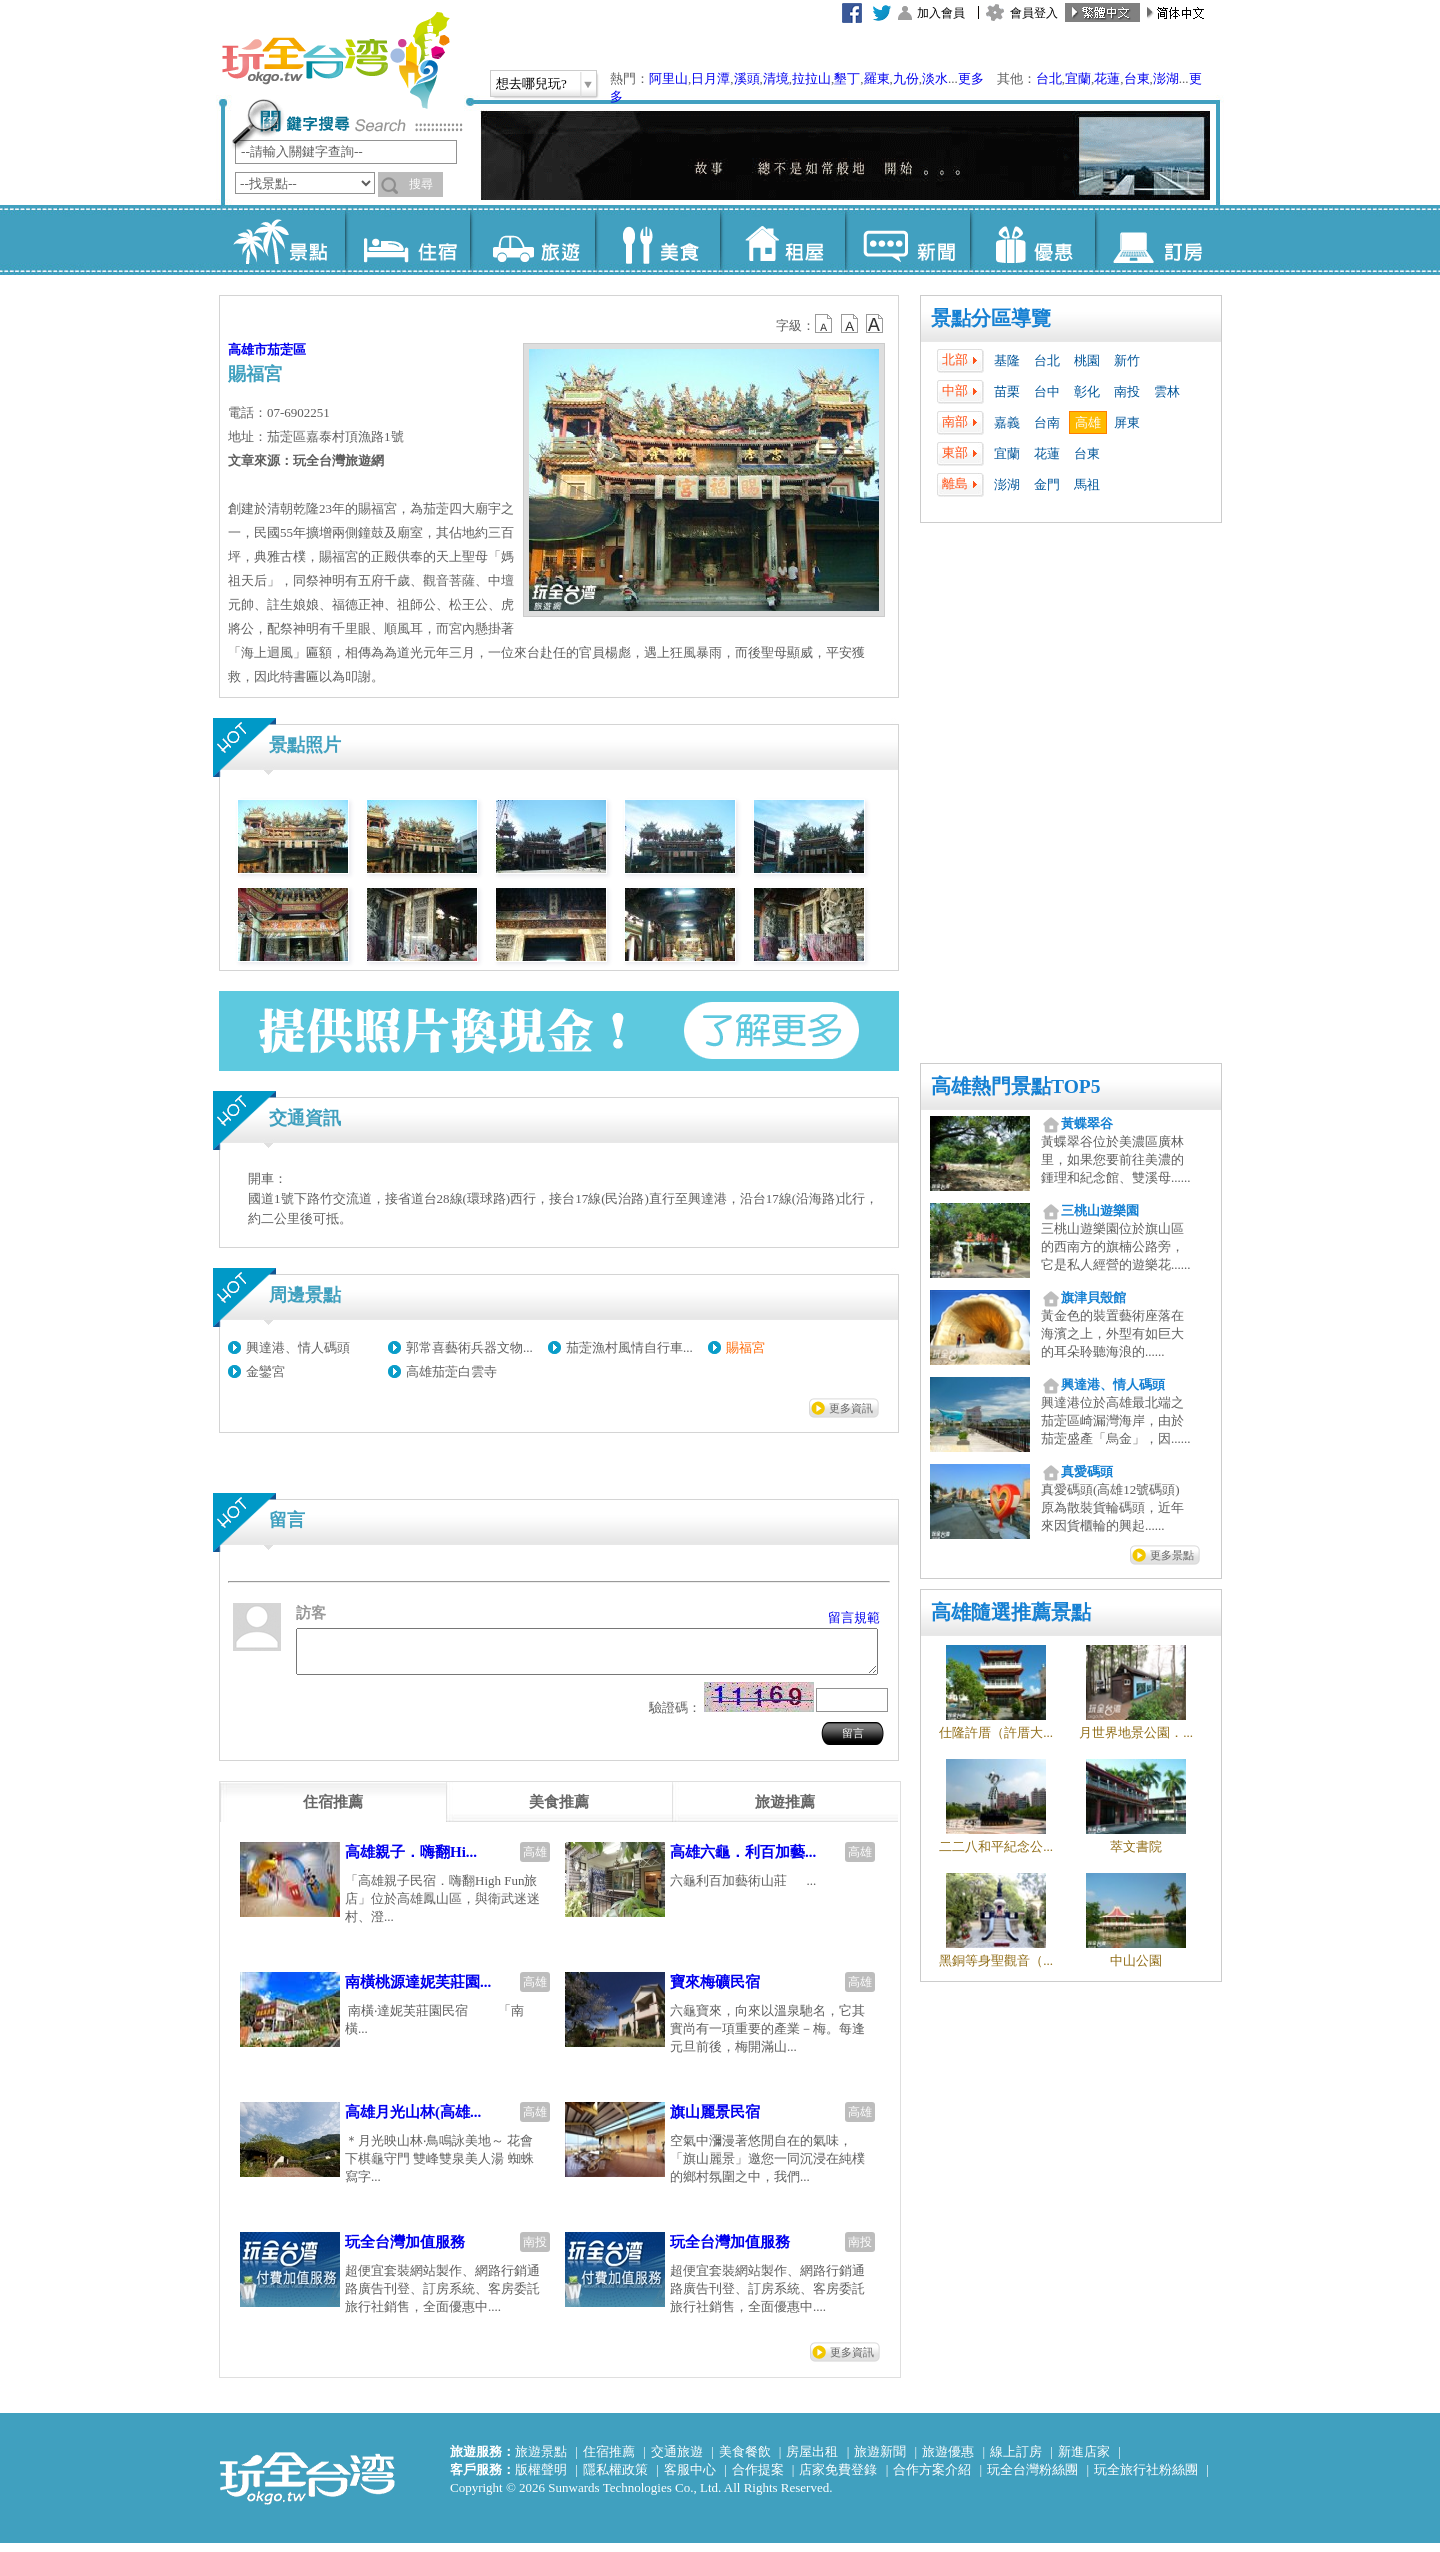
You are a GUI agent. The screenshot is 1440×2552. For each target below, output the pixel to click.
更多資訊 (851, 1408)
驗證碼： (675, 1716)
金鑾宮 (265, 1371)
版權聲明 (541, 2478)
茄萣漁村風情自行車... (629, 1347)
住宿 (407, 240)
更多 (971, 78)
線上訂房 (1016, 2460)
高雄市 (247, 349)
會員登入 (1034, 13)
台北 (1049, 78)
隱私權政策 (615, 2478)
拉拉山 (811, 78)
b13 (850, 324)
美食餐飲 (745, 2460)
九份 (906, 78)
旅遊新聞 (880, 2460)
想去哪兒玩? (531, 83)
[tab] (333, 1811)
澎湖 (1166, 78)
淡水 (935, 78)
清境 (776, 78)
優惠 (1032, 240)
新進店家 (1084, 2460)
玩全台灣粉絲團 (1032, 2478)
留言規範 (854, 1617)
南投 (1127, 391)
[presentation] (333, 1811)
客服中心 (690, 2478)
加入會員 (941, 13)
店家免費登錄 (838, 2478)
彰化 (1087, 391)
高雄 (1088, 422)
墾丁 (847, 78)
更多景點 (1172, 1555)
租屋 (782, 240)
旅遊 (532, 240)
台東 (1137, 78)
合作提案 (758, 2478)
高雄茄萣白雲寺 (451, 1371)
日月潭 (710, 78)
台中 (1047, 391)
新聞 (907, 240)
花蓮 (1107, 78)
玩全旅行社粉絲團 (1146, 2478)
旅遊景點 (541, 2460)
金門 (1047, 484)
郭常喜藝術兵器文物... (469, 1347)
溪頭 (747, 78)
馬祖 (1087, 484)
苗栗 (1007, 391)
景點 (282, 240)
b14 (875, 324)
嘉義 (1007, 422)
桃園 (1087, 360)
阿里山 (668, 78)
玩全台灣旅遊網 (335, 60)
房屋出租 (812, 2460)
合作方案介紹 (932, 2478)
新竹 (1127, 360)
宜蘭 (1078, 78)
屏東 (1127, 422)
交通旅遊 (677, 2460)
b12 (825, 324)
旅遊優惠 (948, 2460)
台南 (1047, 422)
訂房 (1157, 240)
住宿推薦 (609, 2460)
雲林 (1167, 391)
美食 (657, 240)
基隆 (1007, 360)
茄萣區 (286, 349)
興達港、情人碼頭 (298, 1347)
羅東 (877, 78)
